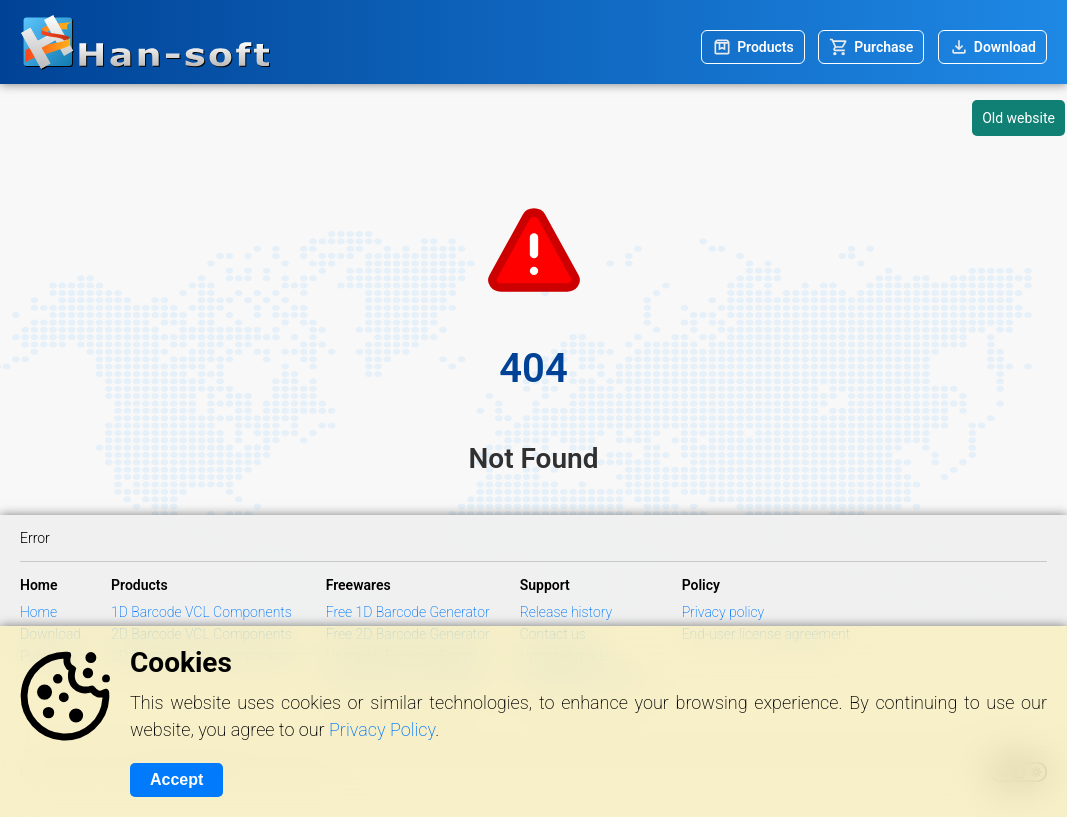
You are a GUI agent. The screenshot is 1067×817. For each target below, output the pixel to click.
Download (1005, 47)
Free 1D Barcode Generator (408, 612)
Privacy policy (723, 612)
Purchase (883, 47)
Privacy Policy (382, 729)
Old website (1018, 118)
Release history (566, 612)
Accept (176, 779)
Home (38, 612)
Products (765, 47)
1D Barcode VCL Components (201, 612)
